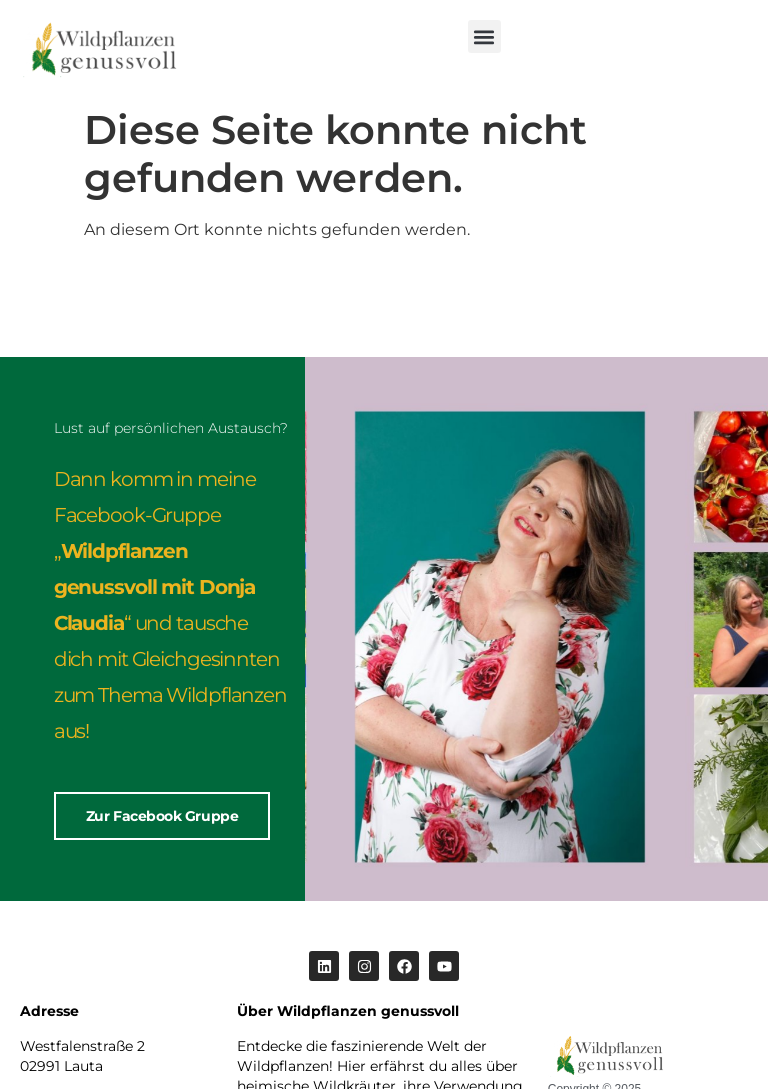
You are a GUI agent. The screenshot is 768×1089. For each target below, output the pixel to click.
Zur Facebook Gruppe (162, 816)
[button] (484, 36)
